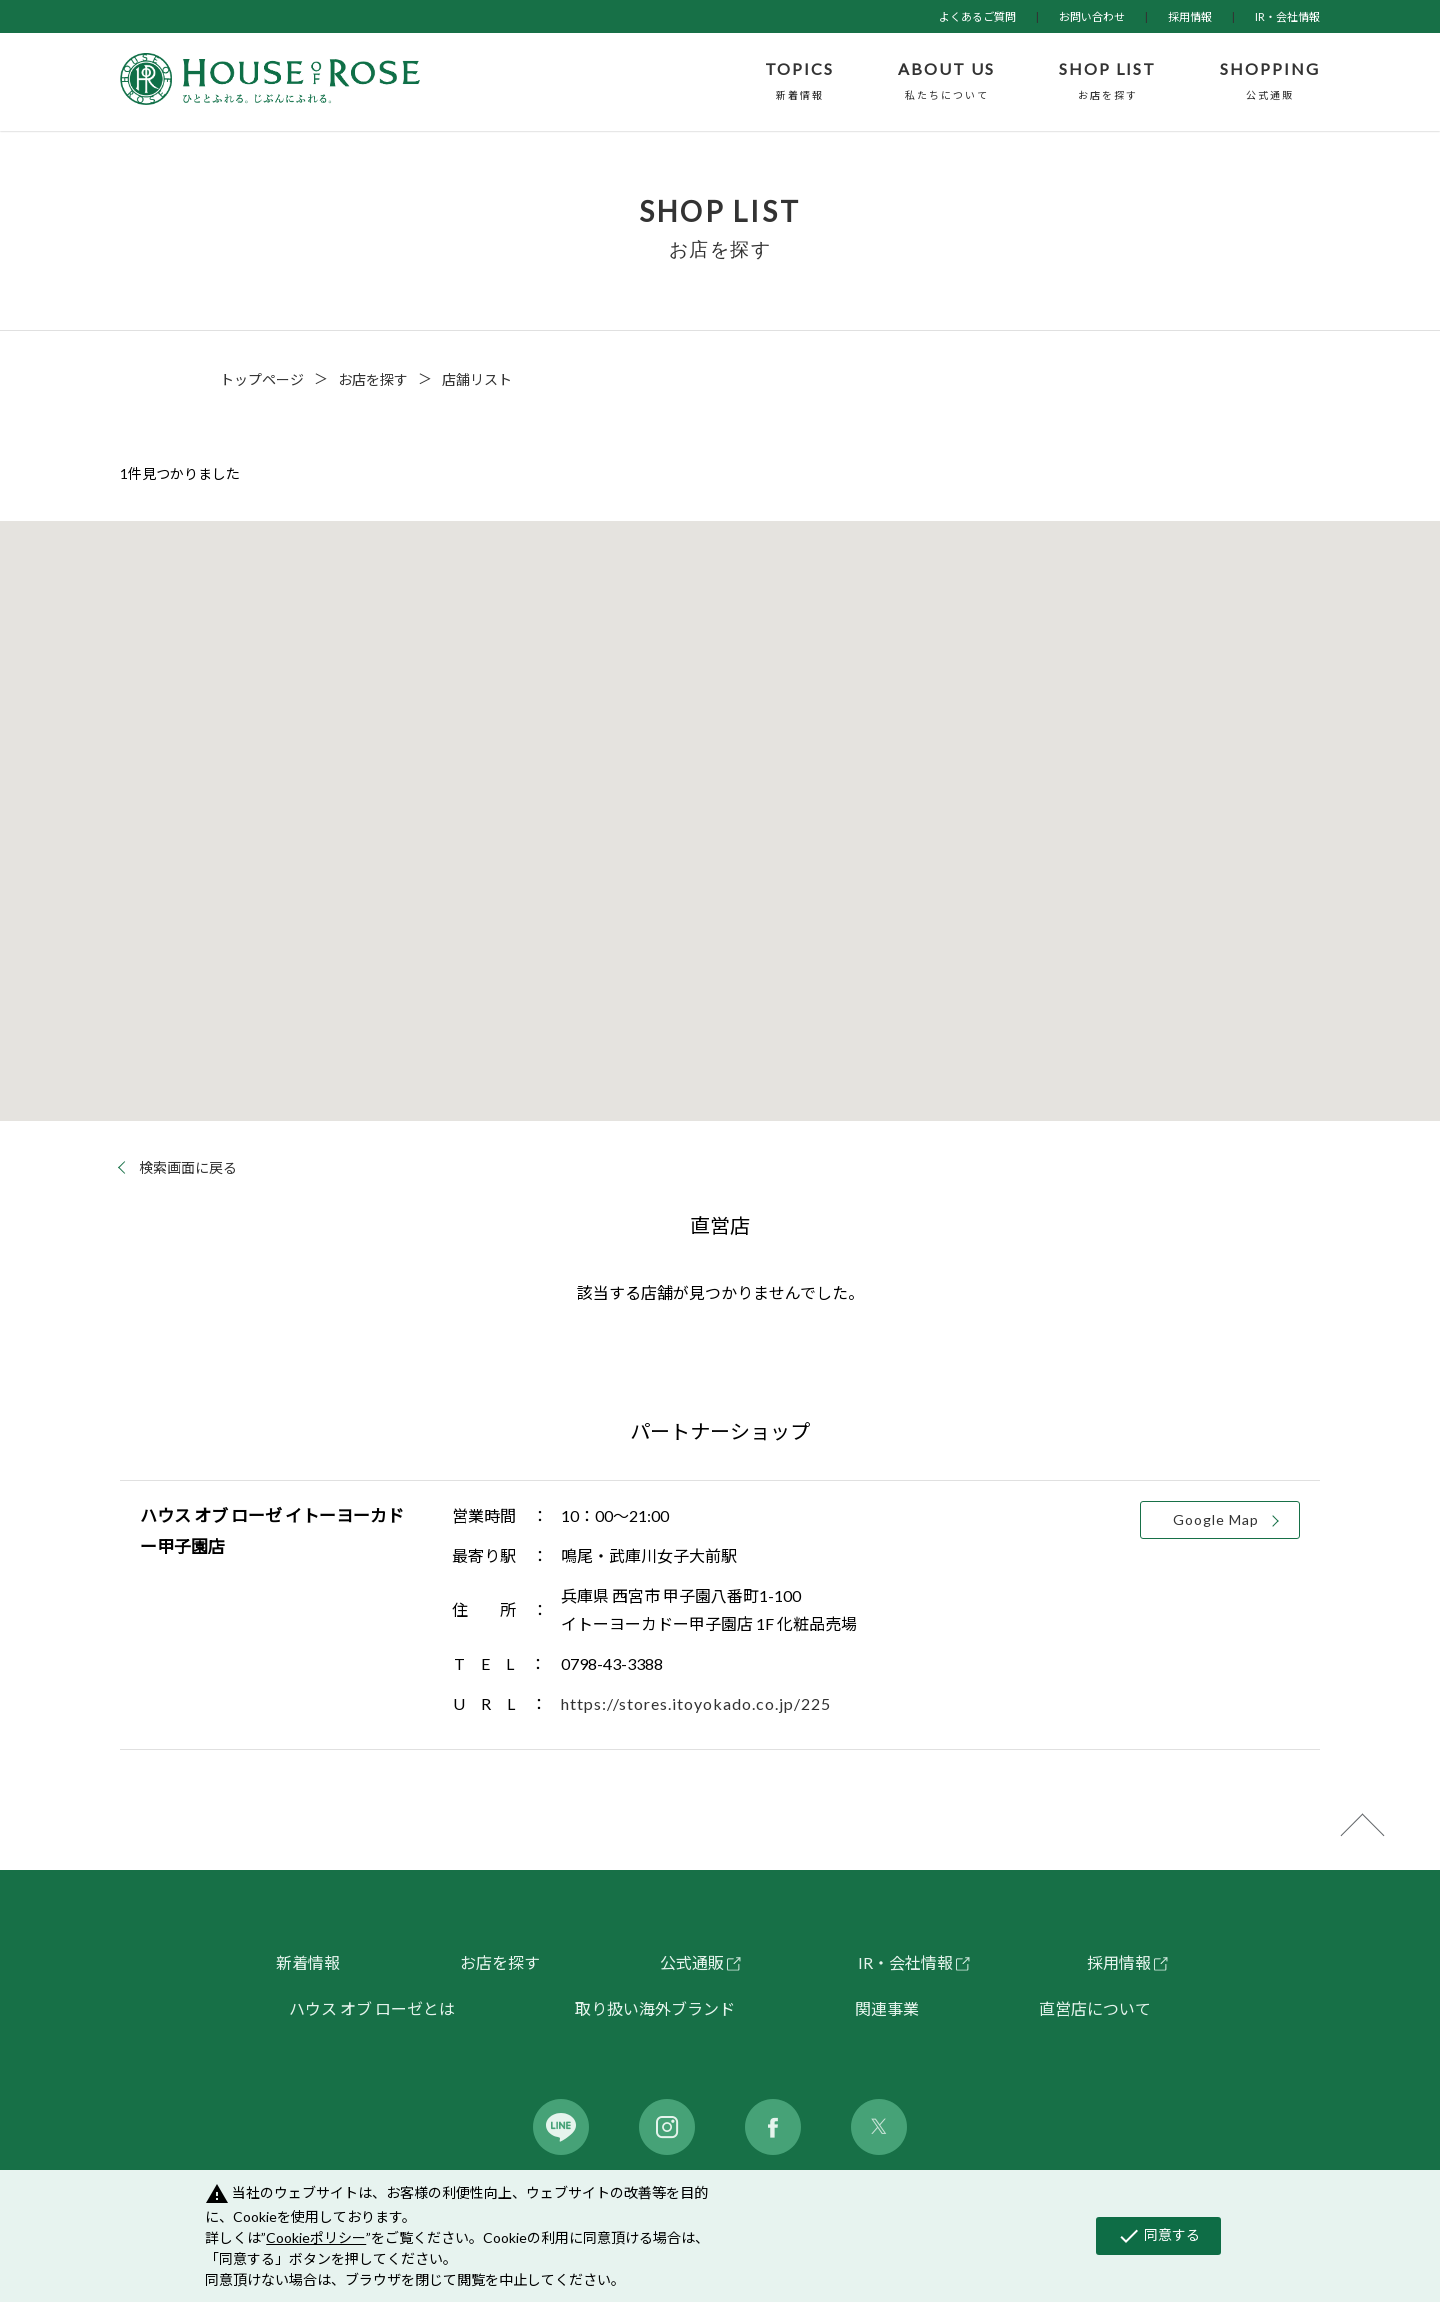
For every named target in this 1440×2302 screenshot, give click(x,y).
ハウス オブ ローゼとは (372, 2008)
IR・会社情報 (1287, 16)
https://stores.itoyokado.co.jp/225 (696, 1703)
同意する (1158, 2236)
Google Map (1216, 1519)
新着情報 (308, 1962)
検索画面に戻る (188, 1168)
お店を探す (373, 379)
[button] (720, 802)
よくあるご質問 (977, 16)
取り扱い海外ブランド (655, 2008)
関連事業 (887, 2008)
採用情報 (1190, 16)
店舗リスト (477, 379)
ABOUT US (946, 82)
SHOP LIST (1107, 82)
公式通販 (692, 1962)
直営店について (1095, 2008)
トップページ (262, 379)
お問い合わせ (1092, 16)
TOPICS (799, 82)
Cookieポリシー (316, 2237)
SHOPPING (1270, 82)
